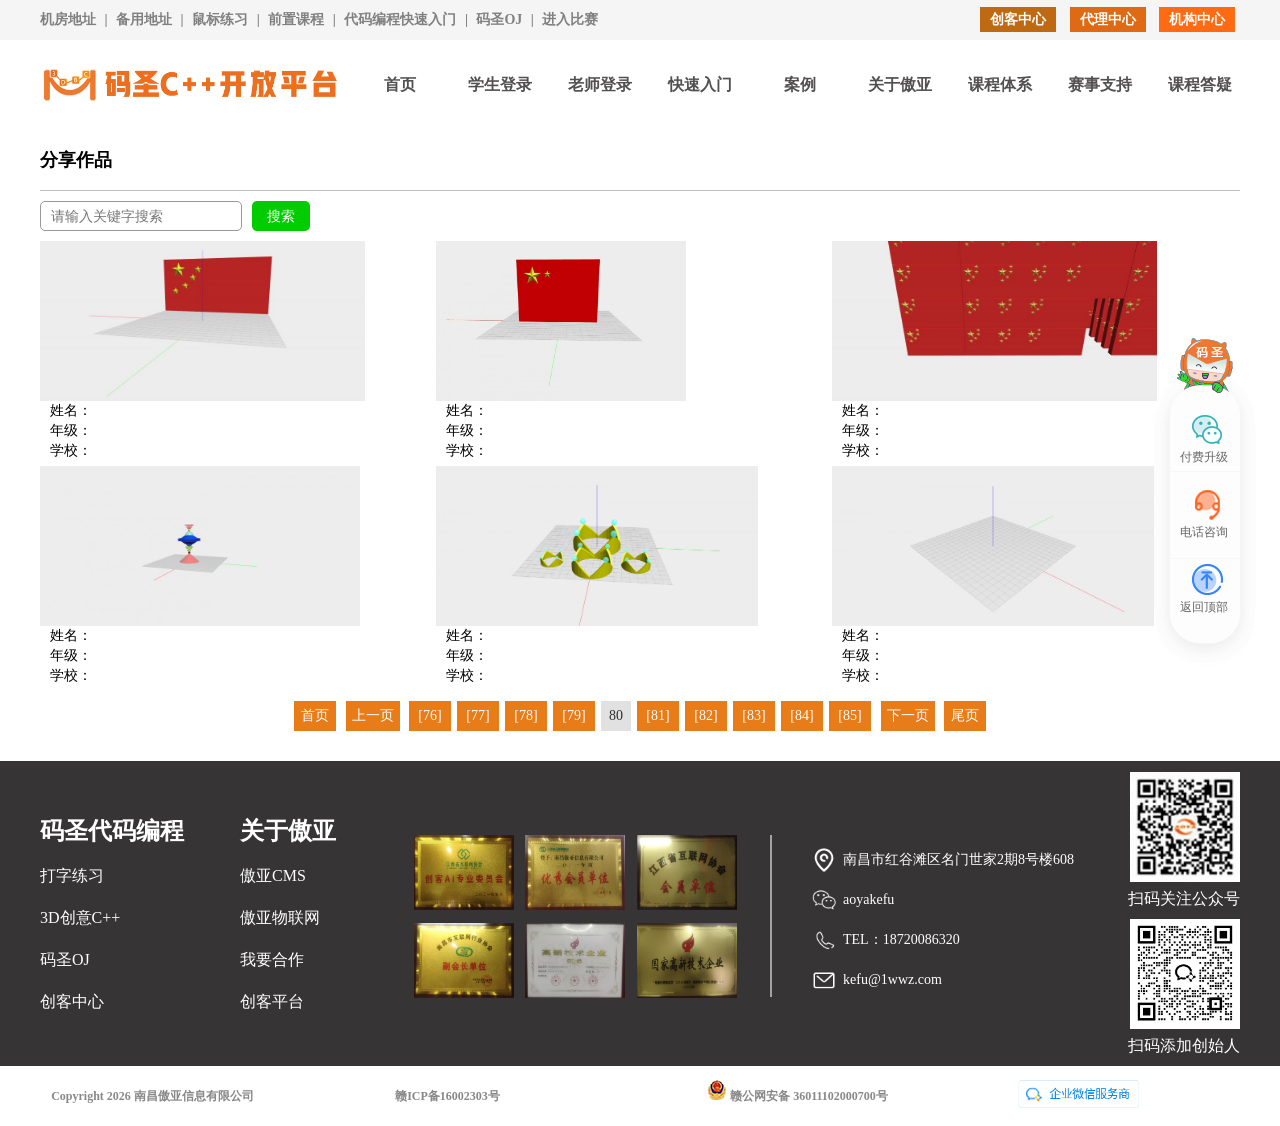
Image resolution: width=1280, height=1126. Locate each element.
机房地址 (68, 19)
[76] (429, 715)
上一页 (373, 715)
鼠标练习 (220, 19)
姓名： (71, 410)
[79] (573, 715)
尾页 (965, 715)
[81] (657, 715)
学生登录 (500, 84)
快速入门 (700, 84)
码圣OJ (499, 19)
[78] (525, 715)
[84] (801, 715)
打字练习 (72, 875)
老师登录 (600, 84)
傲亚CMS (273, 875)
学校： (71, 450)
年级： (71, 430)
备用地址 (144, 19)
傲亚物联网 (280, 917)
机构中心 (1197, 19)
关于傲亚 (900, 84)
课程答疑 (1200, 84)
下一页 (908, 715)
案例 (800, 84)
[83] (753, 715)
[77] (477, 715)
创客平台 (272, 1001)
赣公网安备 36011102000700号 (797, 1091)
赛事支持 (1100, 84)
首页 (400, 84)
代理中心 (1108, 19)
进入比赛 (570, 19)
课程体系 (1000, 84)
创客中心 (1018, 19)
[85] (849, 715)
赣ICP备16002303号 (447, 1096)
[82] (705, 715)
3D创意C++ (80, 917)
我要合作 (272, 959)
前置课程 (296, 19)
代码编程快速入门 (400, 19)
